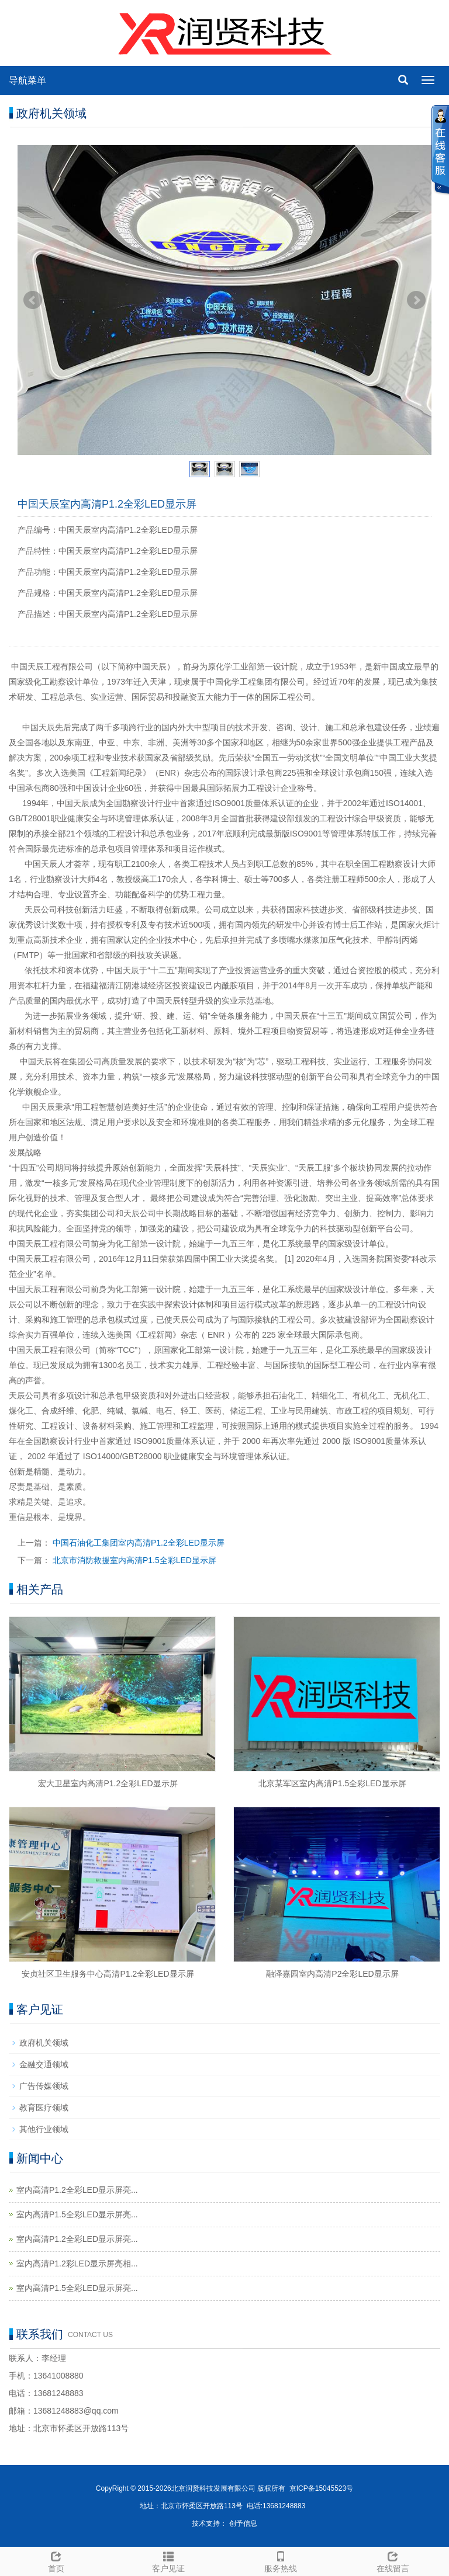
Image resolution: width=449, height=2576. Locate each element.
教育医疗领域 (43, 2107)
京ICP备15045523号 (321, 2488)
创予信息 (243, 2523)
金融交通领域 (43, 2064)
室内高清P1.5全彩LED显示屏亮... (77, 2214)
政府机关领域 (43, 2042)
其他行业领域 (43, 2129)
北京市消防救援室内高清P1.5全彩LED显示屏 (134, 1560)
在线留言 (393, 2560)
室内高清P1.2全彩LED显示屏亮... (77, 2190)
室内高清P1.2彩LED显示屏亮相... (77, 2263)
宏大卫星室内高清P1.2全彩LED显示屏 (107, 1783)
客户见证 (168, 2560)
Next (416, 300)
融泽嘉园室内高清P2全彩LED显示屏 (332, 1973)
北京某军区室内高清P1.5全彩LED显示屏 (332, 1783)
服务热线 (280, 2560)
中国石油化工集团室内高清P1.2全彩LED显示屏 (138, 1542)
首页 (56, 2560)
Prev (32, 300)
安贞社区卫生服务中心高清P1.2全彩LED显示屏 (108, 1973)
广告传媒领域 (43, 2086)
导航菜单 (27, 80)
